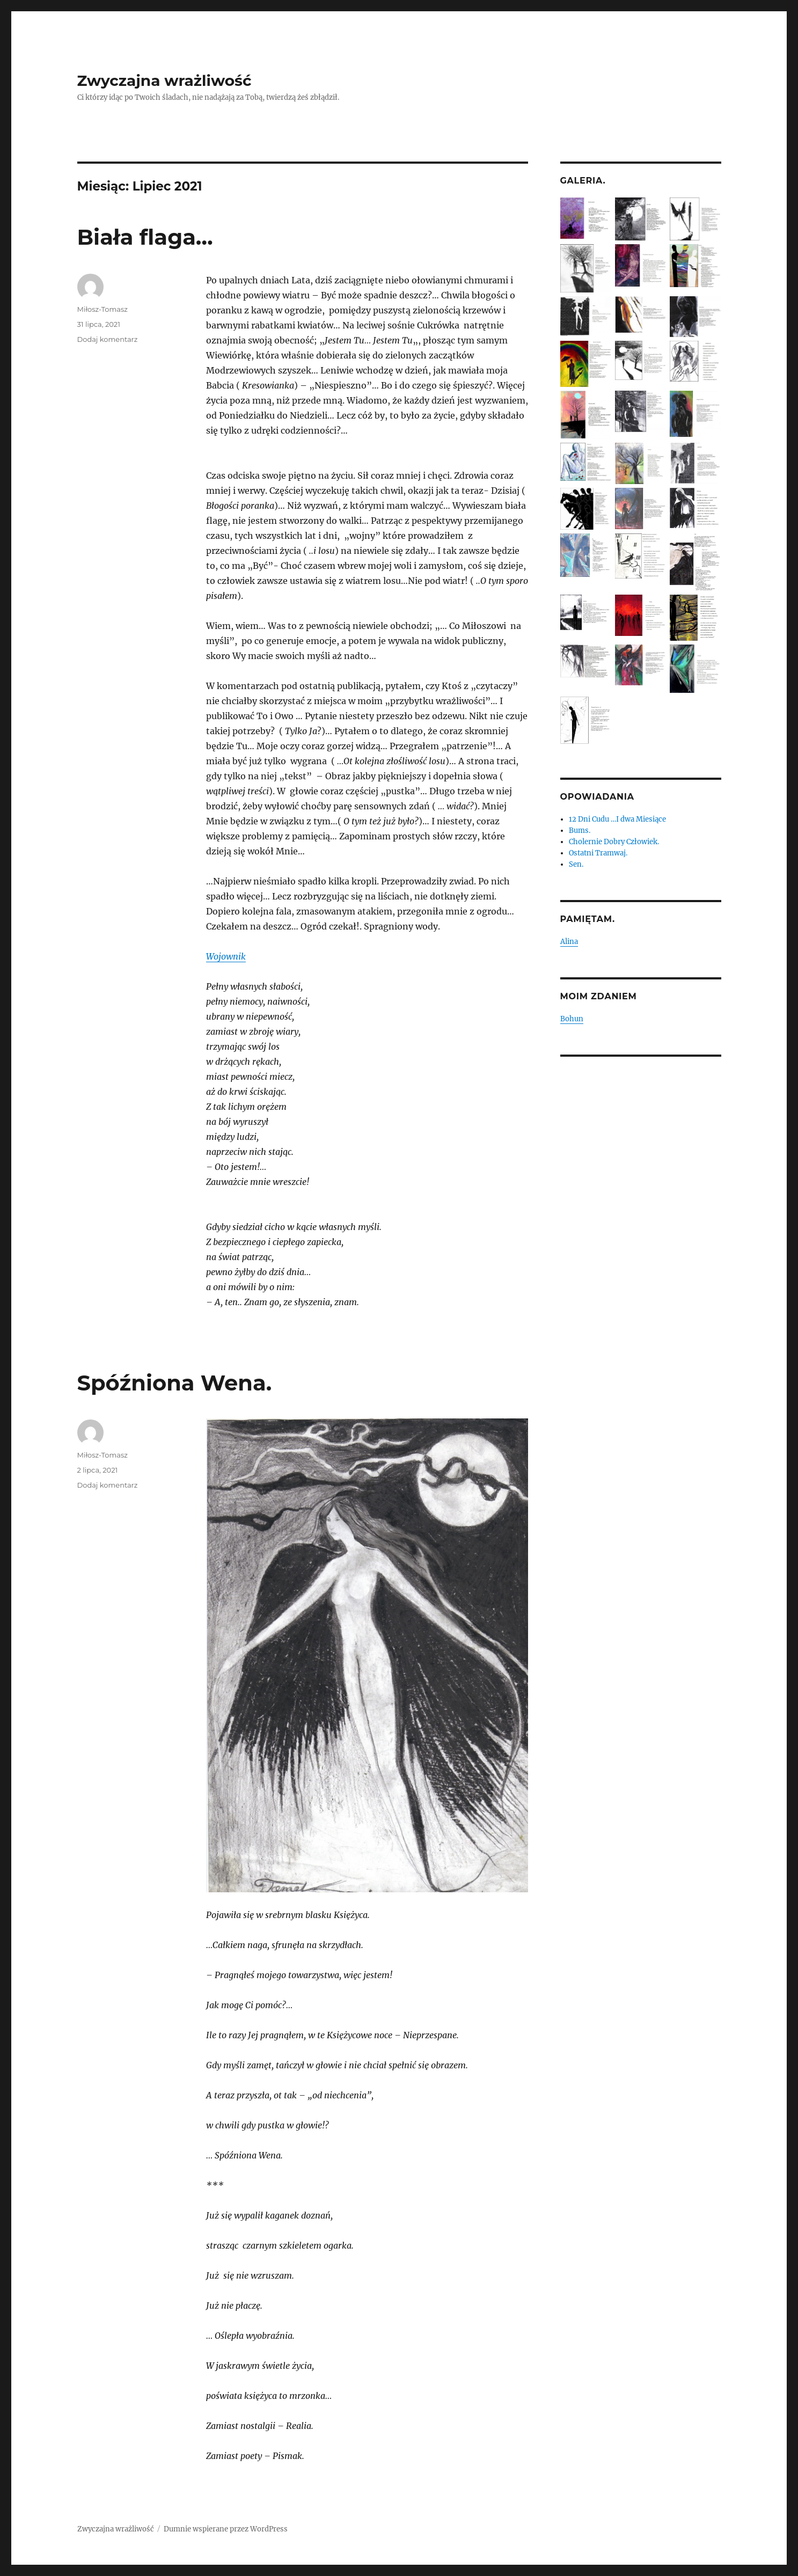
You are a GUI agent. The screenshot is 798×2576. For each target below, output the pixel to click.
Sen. (576, 864)
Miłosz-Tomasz (102, 309)
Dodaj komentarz (107, 339)
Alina (569, 941)
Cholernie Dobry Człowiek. (614, 841)
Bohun (571, 1018)
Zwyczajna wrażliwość (164, 80)
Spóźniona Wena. (174, 1383)
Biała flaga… (145, 237)
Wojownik (226, 956)
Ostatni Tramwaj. (598, 853)
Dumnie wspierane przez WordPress (226, 2529)
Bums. (579, 830)
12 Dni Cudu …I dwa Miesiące (617, 819)
